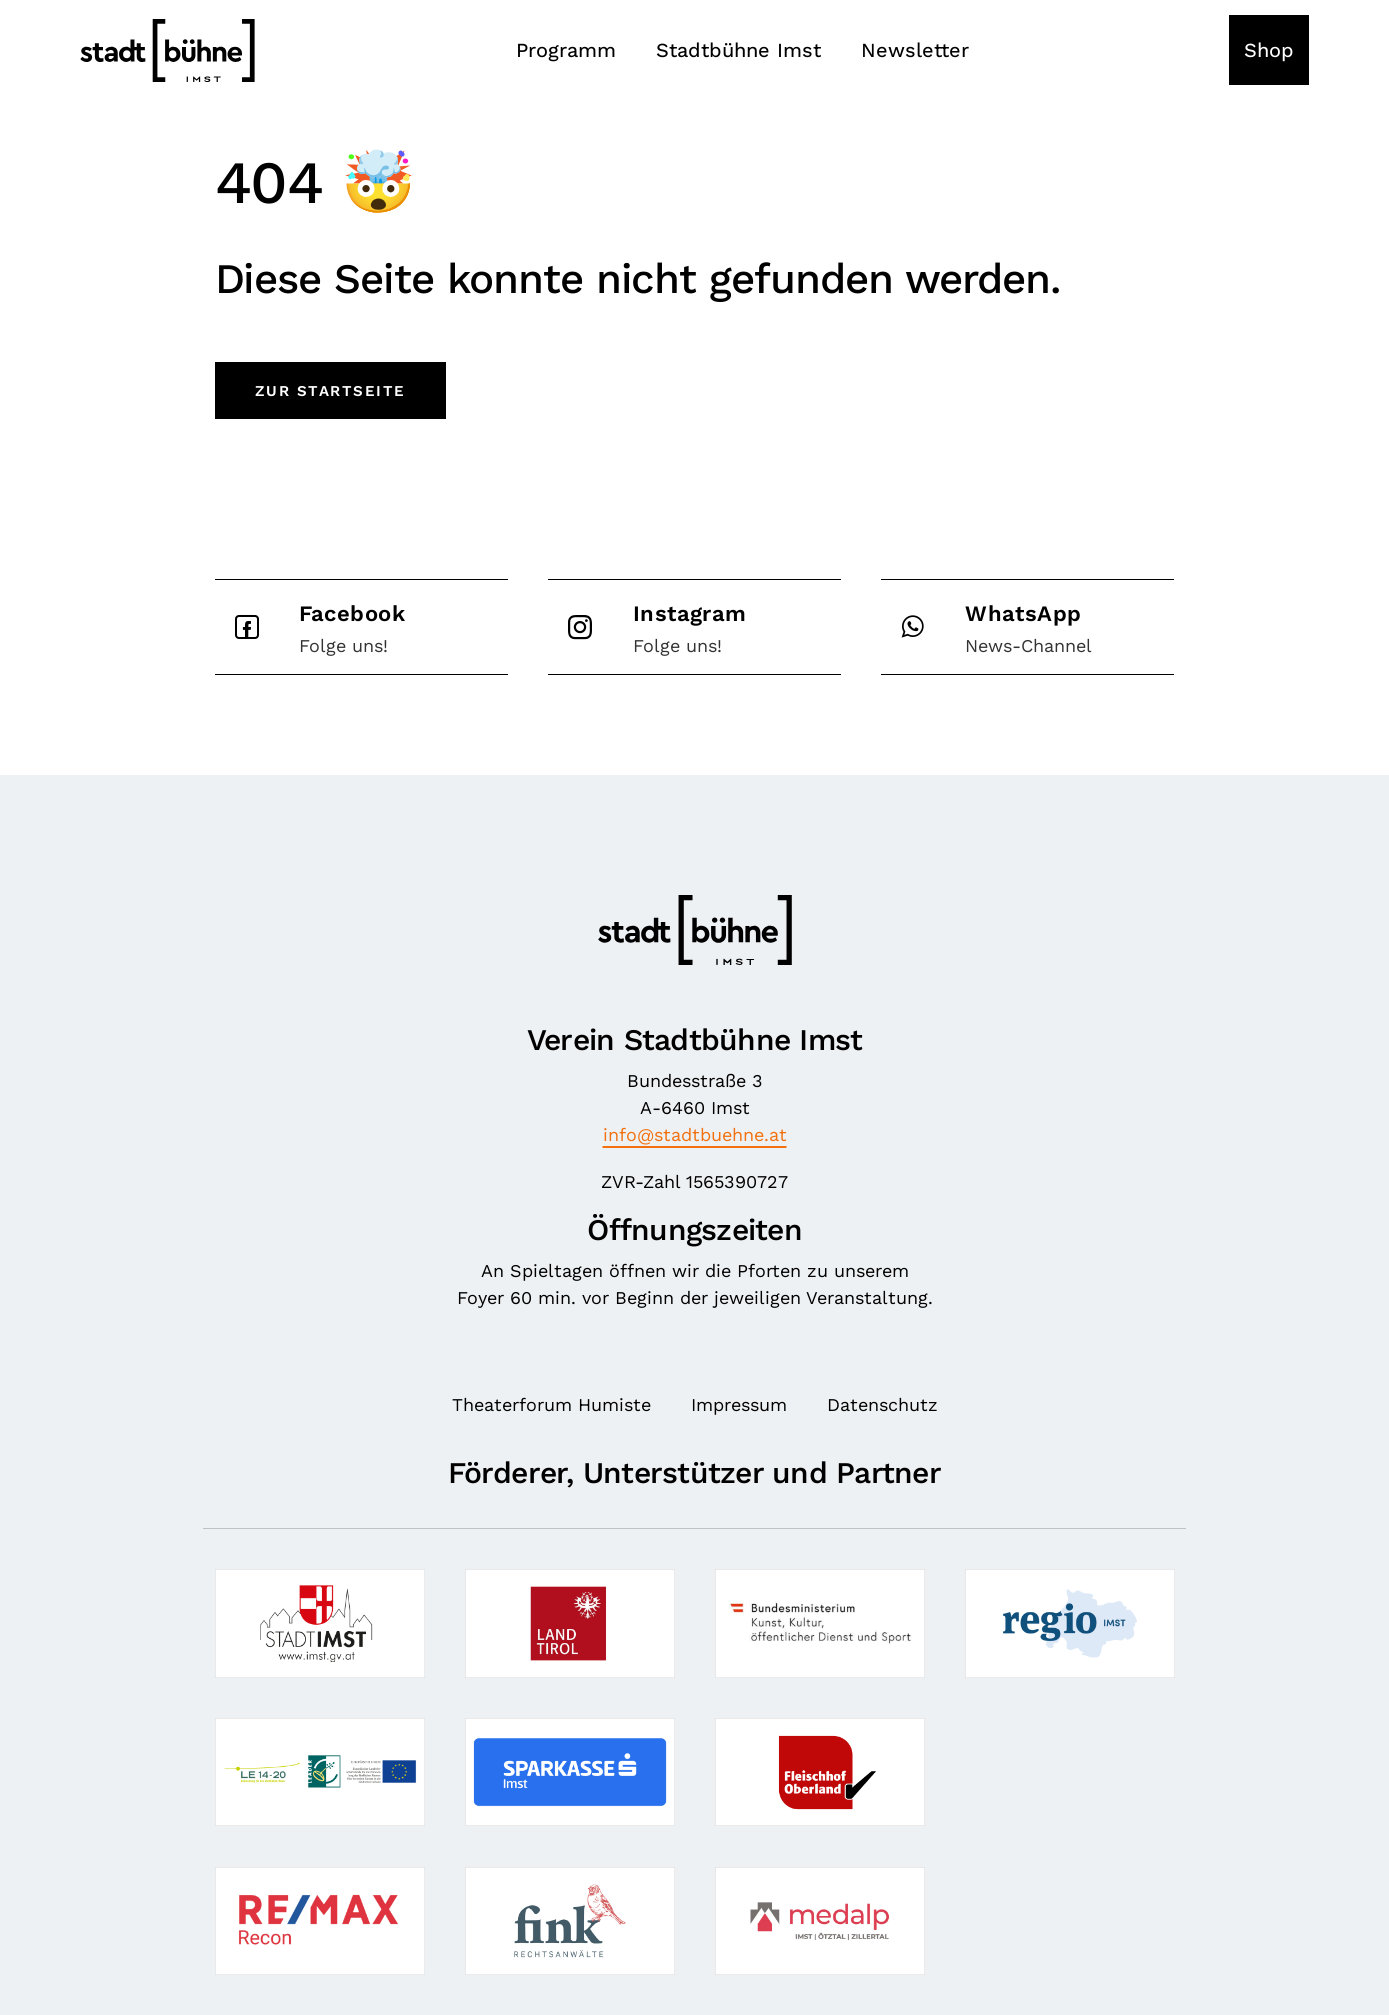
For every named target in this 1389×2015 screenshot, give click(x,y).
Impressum (739, 1404)
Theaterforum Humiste (551, 1404)
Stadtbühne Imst (738, 50)
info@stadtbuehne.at (695, 1134)
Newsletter (915, 50)
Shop (1269, 50)
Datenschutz (882, 1404)
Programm (566, 50)
